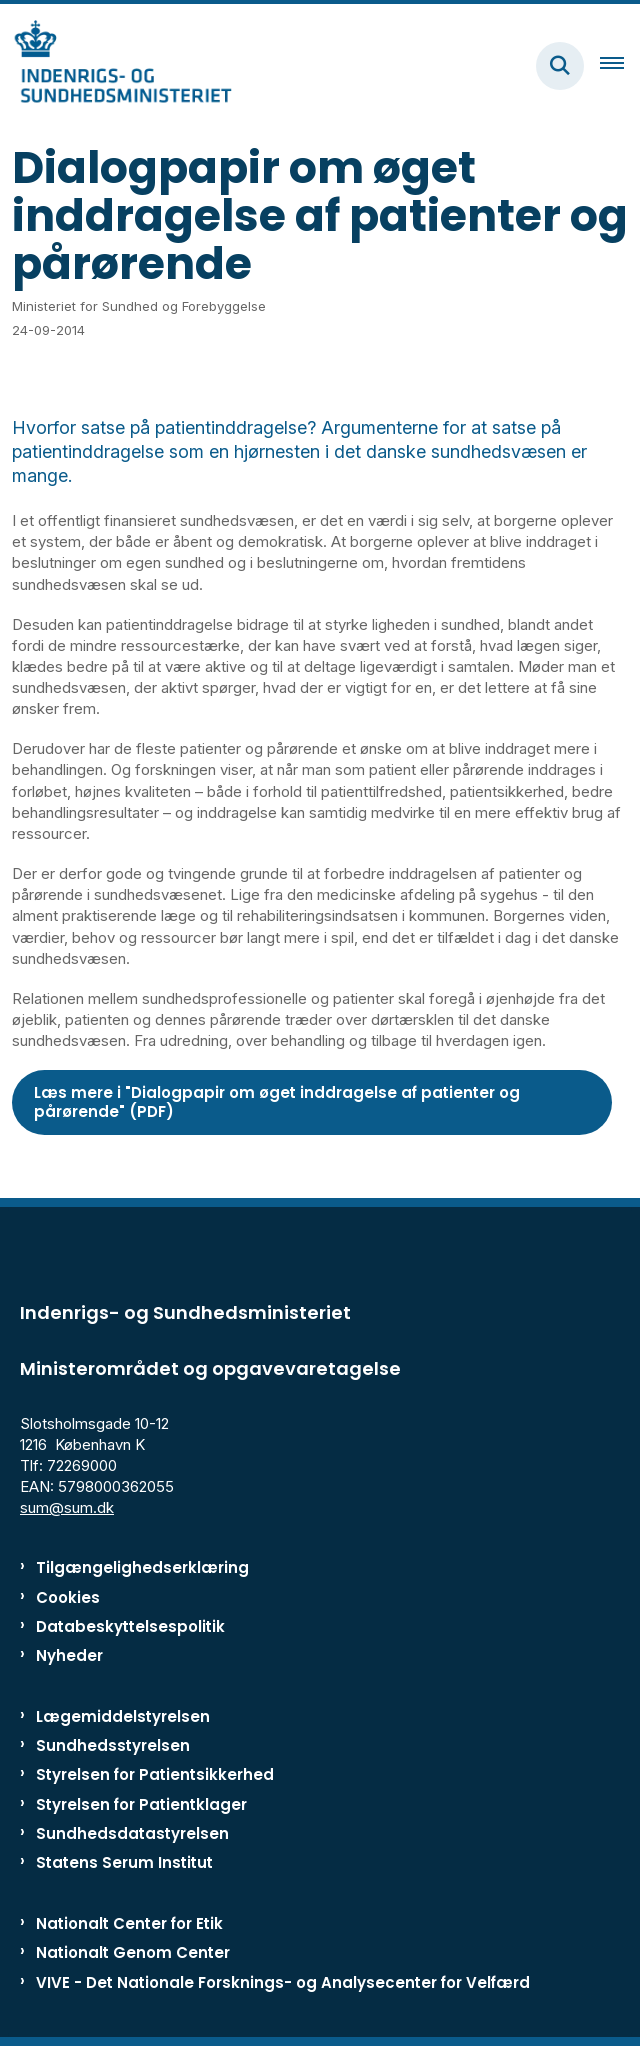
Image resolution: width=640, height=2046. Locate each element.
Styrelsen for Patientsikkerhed (155, 1774)
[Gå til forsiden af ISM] (116, 65)
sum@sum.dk (67, 1507)
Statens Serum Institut (124, 1862)
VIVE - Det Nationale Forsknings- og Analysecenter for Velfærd (283, 1982)
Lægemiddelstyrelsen (123, 1716)
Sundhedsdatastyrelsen (132, 1833)
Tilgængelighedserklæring (142, 1567)
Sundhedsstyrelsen (113, 1745)
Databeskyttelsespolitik (130, 1626)
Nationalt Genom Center (133, 1952)
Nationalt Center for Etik (129, 1923)
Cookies (68, 1597)
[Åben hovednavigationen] (620, 66)
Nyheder (69, 1655)
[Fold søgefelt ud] (560, 66)
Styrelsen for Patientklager (141, 1804)
